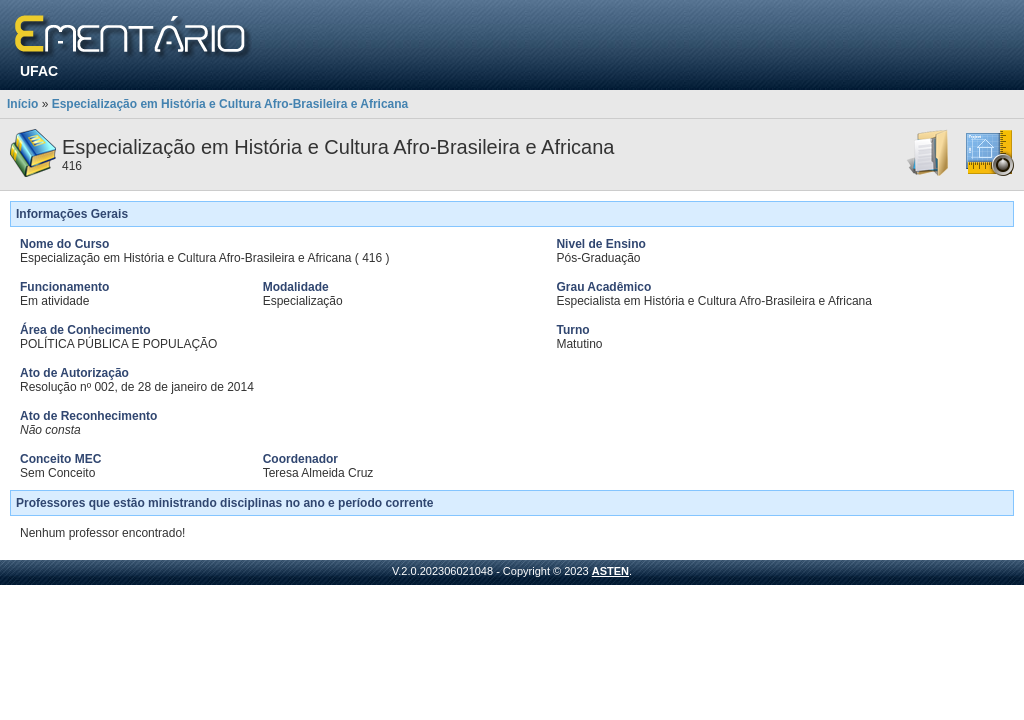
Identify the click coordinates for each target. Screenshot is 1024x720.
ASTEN (610, 571)
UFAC (39, 71)
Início (22, 104)
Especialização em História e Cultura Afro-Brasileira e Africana (230, 104)
